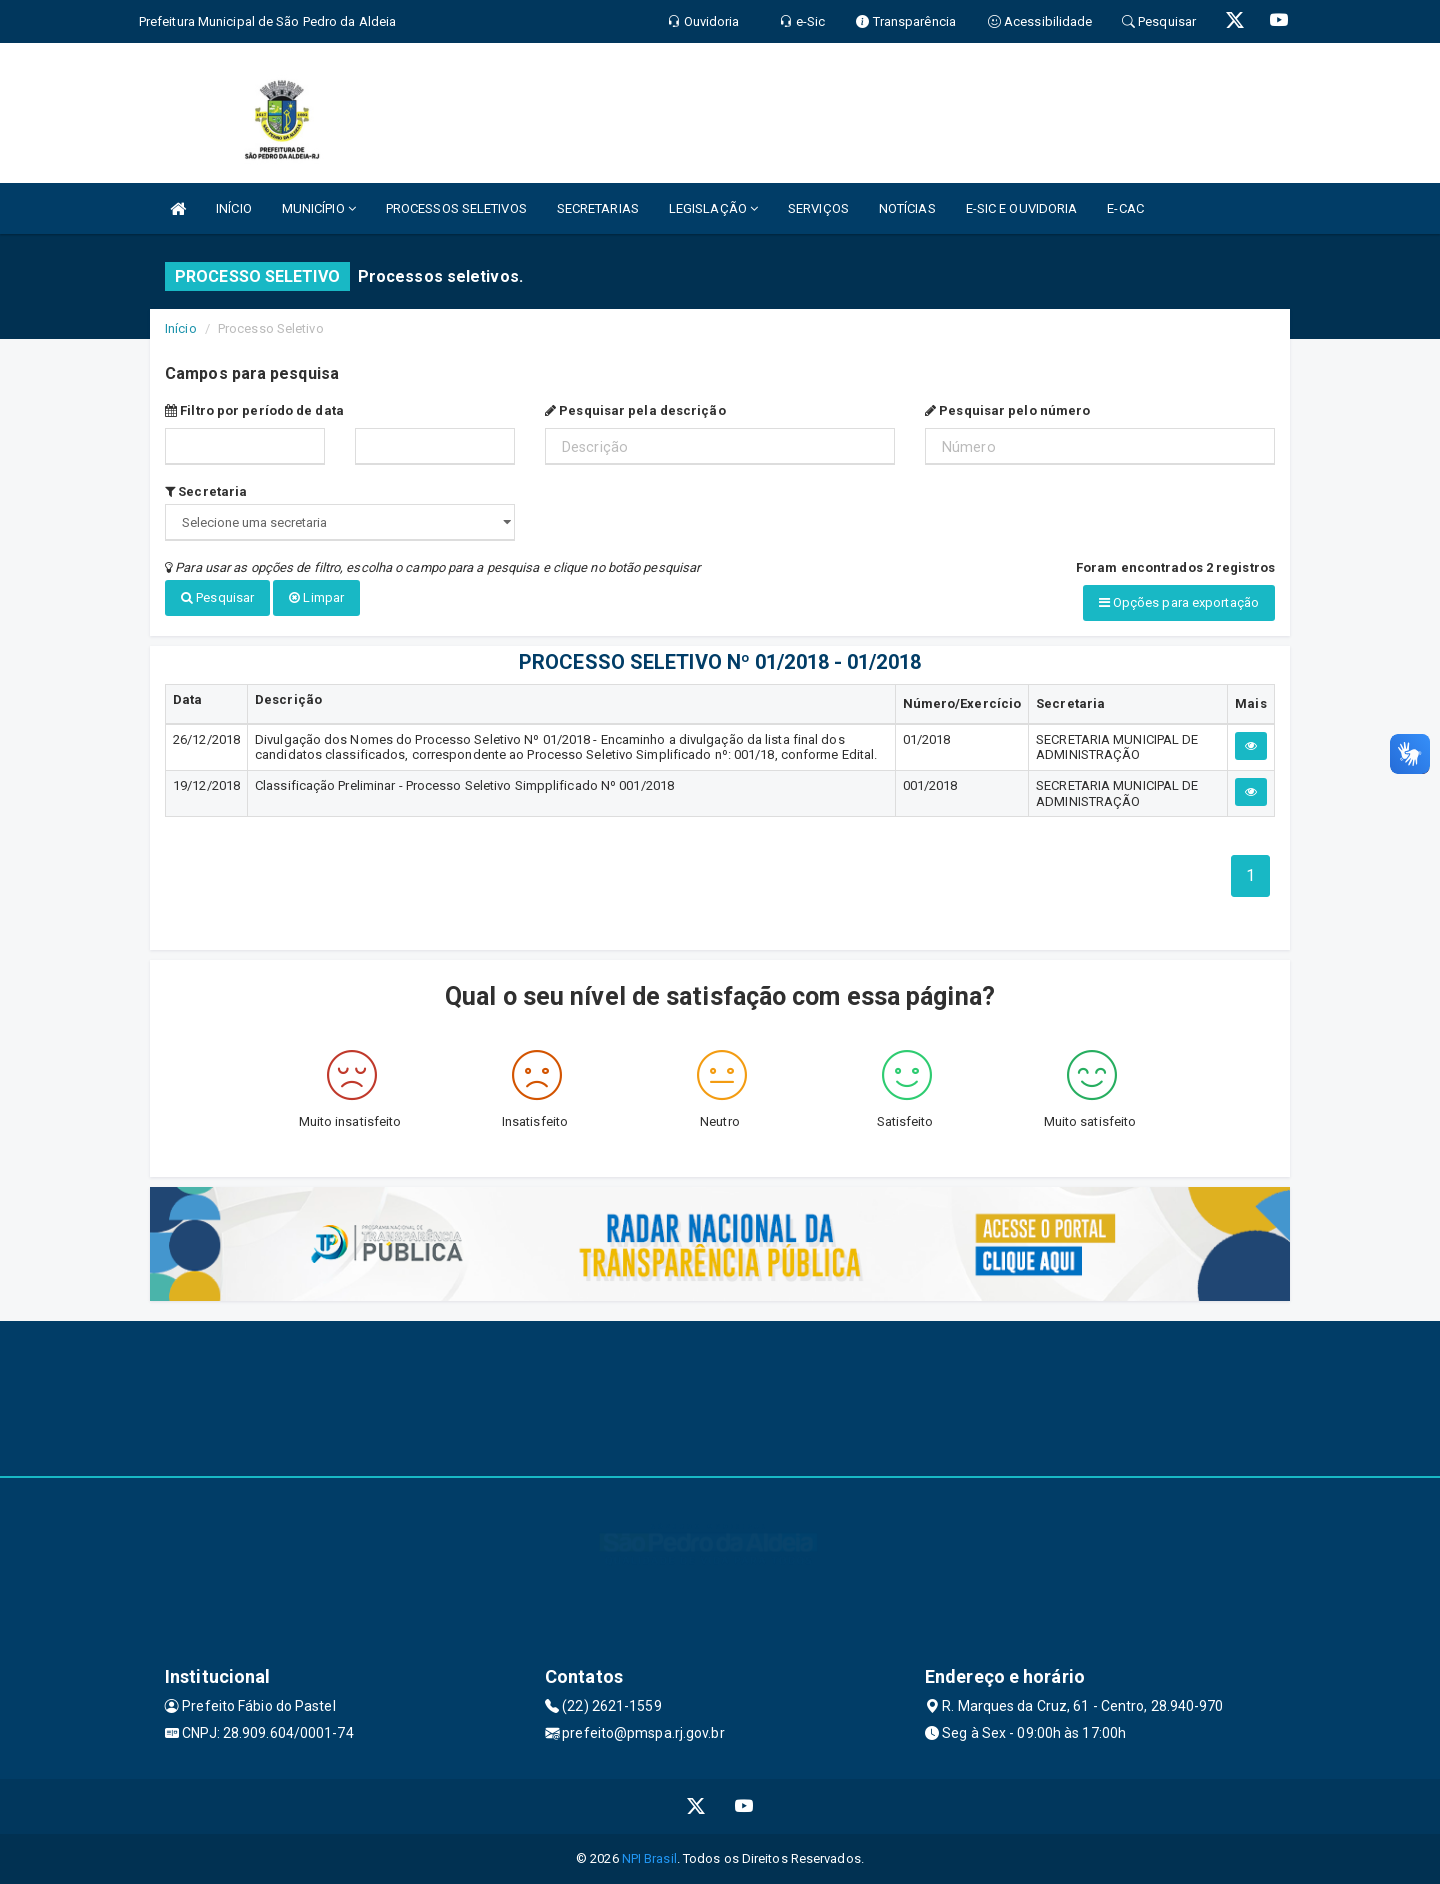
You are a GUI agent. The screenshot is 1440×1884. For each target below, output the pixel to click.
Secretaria (206, 491)
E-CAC (1125, 208)
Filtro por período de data (254, 410)
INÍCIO (234, 208)
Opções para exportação (1179, 602)
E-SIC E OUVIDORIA (1022, 208)
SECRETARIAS (598, 208)
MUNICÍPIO (319, 208)
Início (181, 328)
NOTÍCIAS (907, 208)
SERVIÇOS (818, 208)
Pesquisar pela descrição (635, 410)
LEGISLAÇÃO (713, 208)
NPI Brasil (649, 1858)
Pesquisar (217, 597)
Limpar (316, 597)
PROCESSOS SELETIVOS (456, 208)
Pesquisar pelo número (1007, 410)
